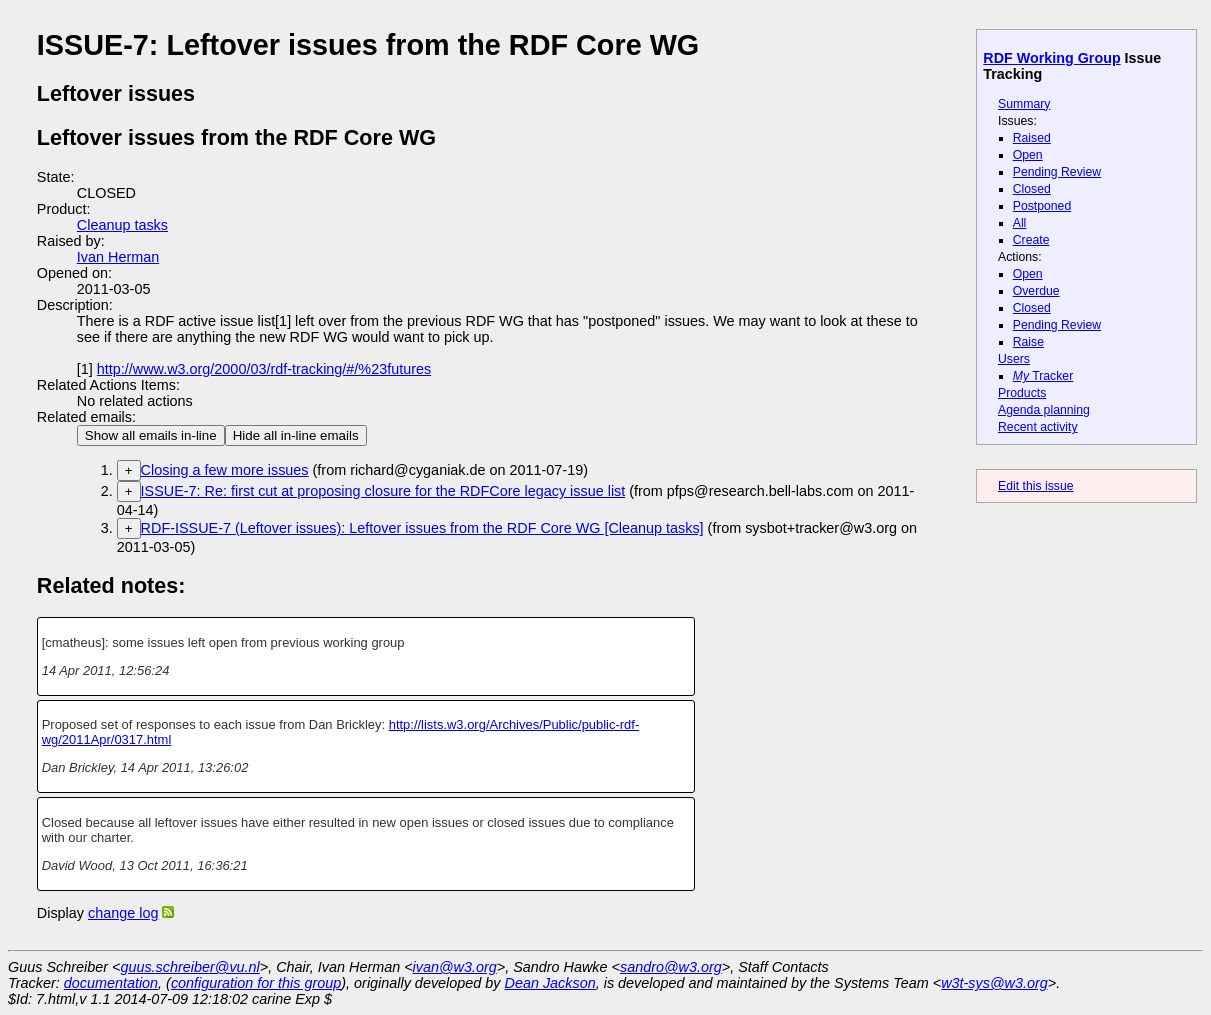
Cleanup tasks (122, 225)
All (1020, 223)
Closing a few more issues (225, 470)
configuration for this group (256, 983)
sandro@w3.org (671, 967)
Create (1031, 240)
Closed (1032, 189)
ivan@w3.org (455, 967)
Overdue (1036, 291)
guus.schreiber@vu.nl (189, 967)
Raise (1028, 342)
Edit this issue (1035, 486)
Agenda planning (1044, 410)
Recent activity (1038, 427)
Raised (1032, 138)
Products (1022, 393)
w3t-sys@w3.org (994, 983)
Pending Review (1057, 172)
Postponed (1042, 206)
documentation (111, 983)
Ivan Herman (118, 257)
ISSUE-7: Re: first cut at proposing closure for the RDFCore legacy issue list (383, 491)
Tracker (1043, 376)
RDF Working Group (1051, 58)
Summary (1024, 104)
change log (123, 913)
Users (1014, 359)
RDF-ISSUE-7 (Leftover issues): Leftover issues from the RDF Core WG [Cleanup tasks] (422, 528)
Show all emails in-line (151, 435)
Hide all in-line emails (296, 435)
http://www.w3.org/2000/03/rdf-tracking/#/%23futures (264, 369)
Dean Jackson (550, 983)
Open (1028, 155)
